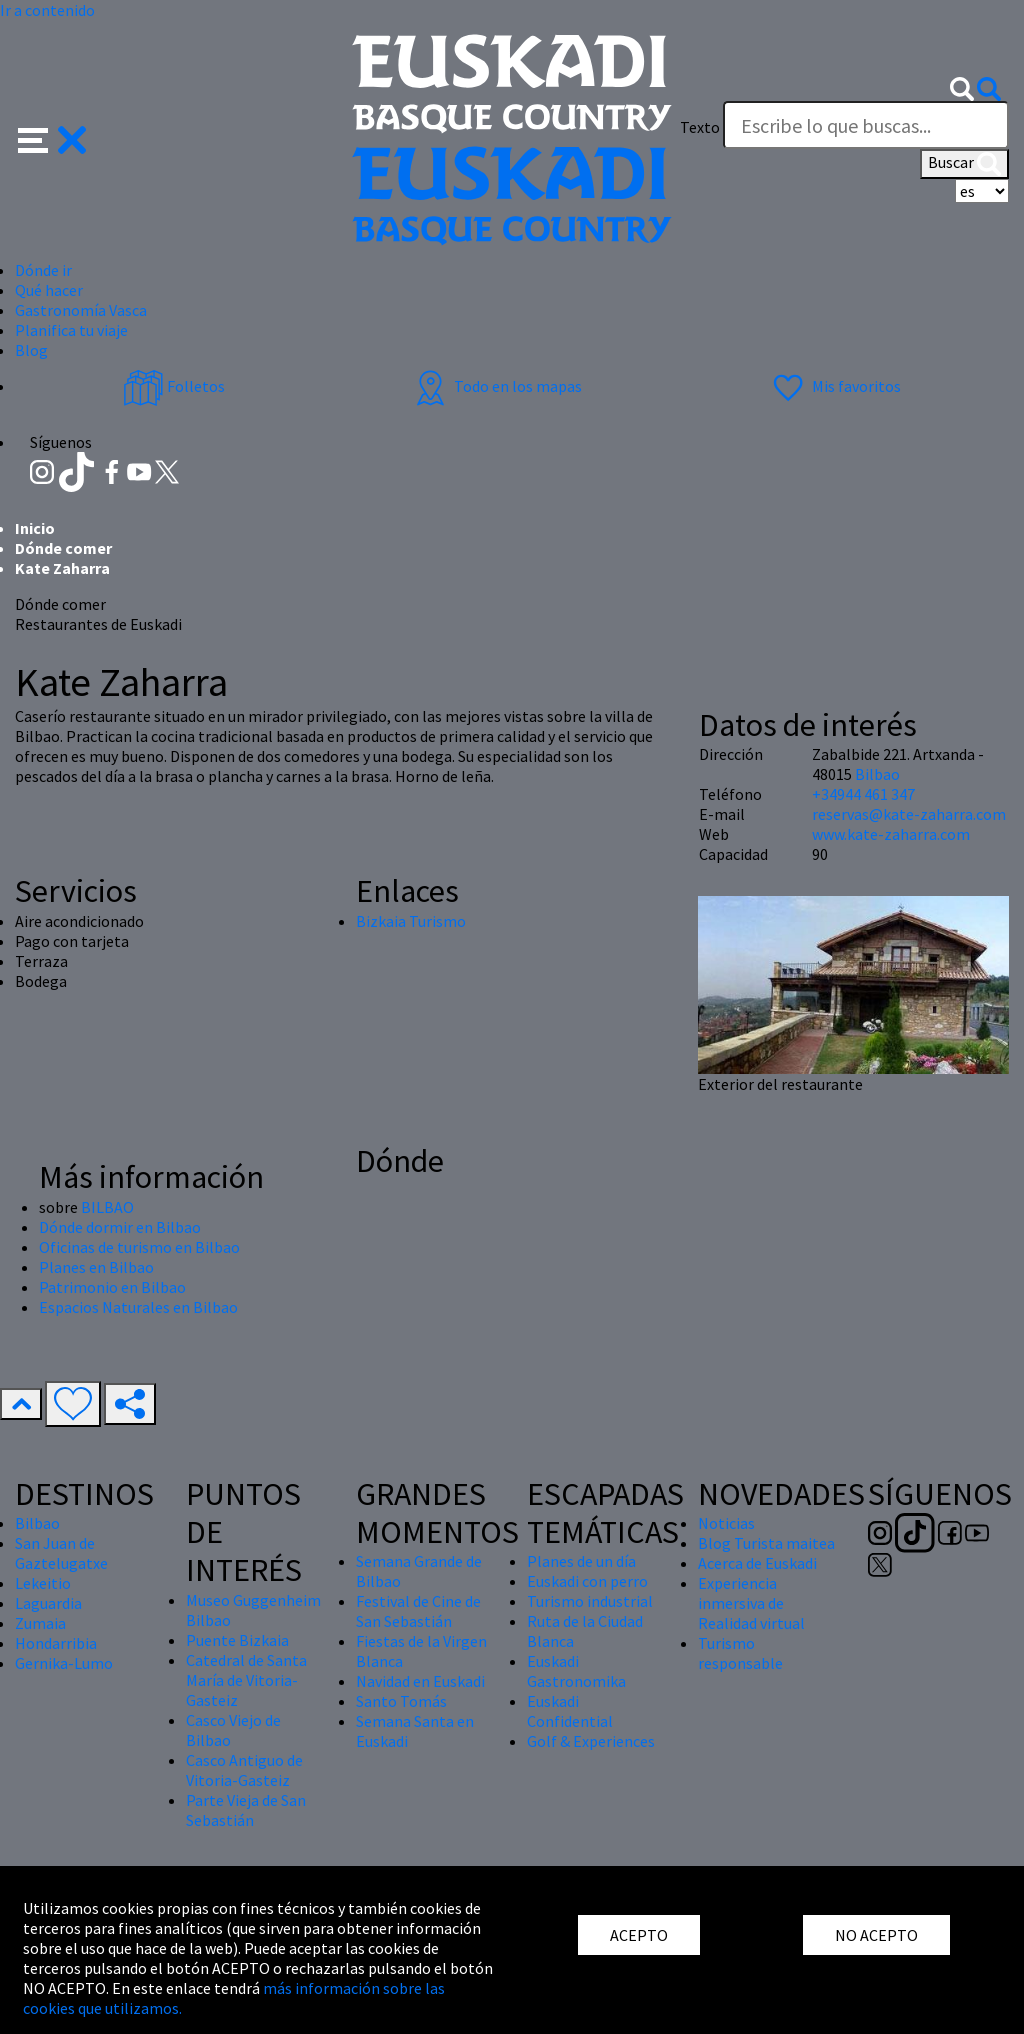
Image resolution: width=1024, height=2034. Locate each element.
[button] (52, 138)
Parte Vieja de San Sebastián (246, 1810)
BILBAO (107, 1207)
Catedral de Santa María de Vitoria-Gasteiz (246, 1680)
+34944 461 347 (863, 794)
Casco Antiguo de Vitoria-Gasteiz (244, 1770)
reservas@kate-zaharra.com (909, 814)
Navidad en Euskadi (420, 1681)
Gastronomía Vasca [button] (81, 310)
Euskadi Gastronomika (576, 1671)
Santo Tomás (401, 1701)
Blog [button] (31, 350)
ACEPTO (639, 1935)
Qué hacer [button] (49, 290)
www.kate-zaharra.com (891, 834)
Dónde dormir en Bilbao (120, 1227)
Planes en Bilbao (96, 1267)
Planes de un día (581, 1561)
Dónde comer (63, 548)
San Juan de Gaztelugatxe (61, 1553)
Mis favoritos (834, 386)
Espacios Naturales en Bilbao (138, 1307)
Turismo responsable (740, 1653)
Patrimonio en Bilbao (112, 1287)
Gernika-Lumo (64, 1663)
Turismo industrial (590, 1601)
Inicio (35, 528)
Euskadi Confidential (570, 1711)
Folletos (174, 386)
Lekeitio (43, 1583)
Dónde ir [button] (43, 270)
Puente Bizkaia (237, 1640)
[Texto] (866, 125)
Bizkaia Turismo (411, 921)
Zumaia (40, 1623)
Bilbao (877, 774)
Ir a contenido (47, 10)
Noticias (726, 1523)
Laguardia (48, 1603)
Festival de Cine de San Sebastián (418, 1611)
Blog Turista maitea (766, 1543)
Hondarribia (56, 1643)
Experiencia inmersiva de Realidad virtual (751, 1603)
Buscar (964, 164)
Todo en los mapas (496, 386)
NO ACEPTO (876, 1935)
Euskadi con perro (587, 1581)
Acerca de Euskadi (757, 1563)
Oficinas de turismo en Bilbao (139, 1247)
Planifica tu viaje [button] (71, 330)
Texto (700, 127)
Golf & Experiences (591, 1741)
